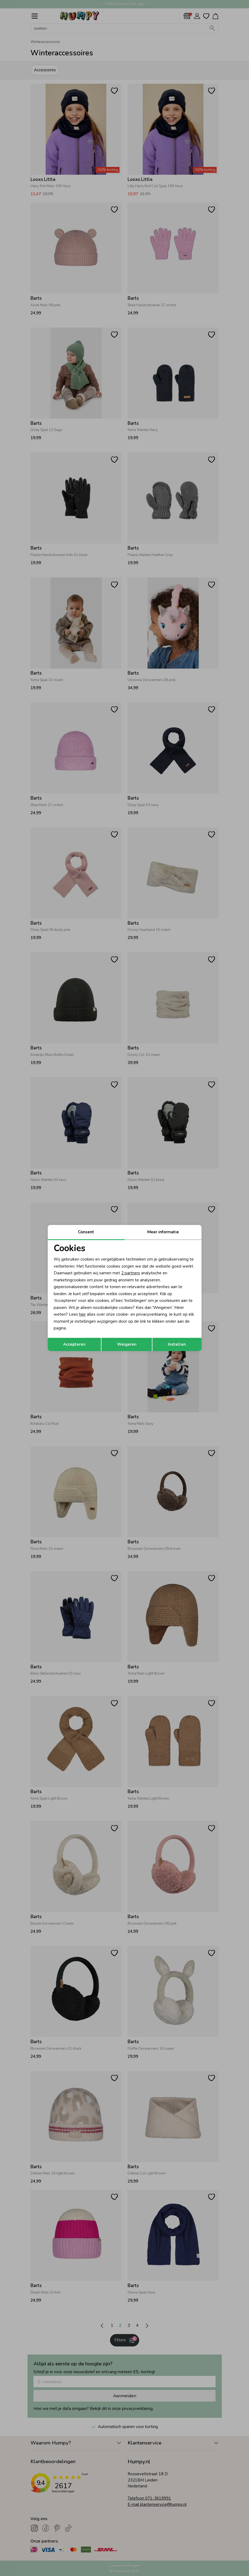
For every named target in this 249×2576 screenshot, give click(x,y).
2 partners (130, 1273)
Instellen (177, 1344)
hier (82, 1314)
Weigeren (127, 1344)
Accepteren (74, 1344)
